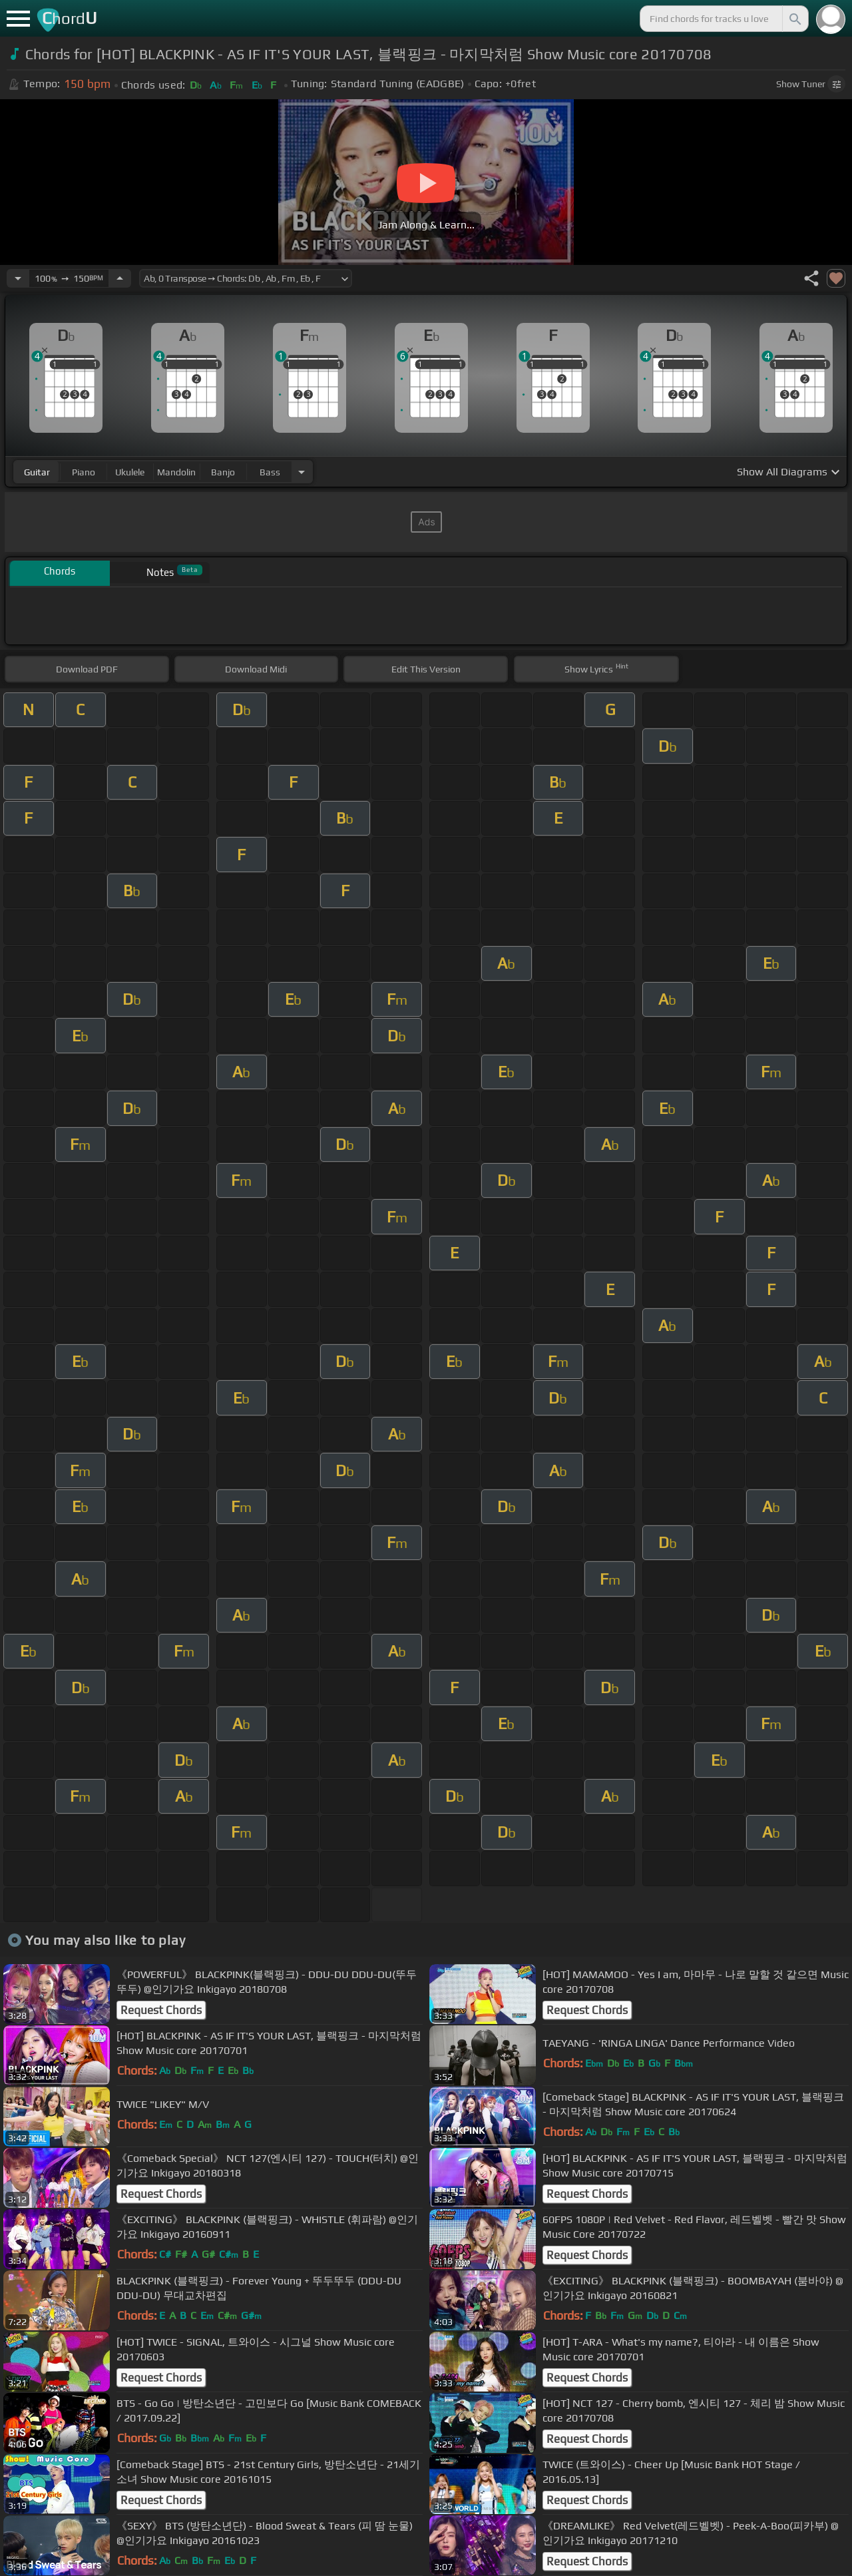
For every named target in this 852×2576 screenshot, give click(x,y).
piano (83, 472)
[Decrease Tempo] (18, 278)
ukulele (129, 472)
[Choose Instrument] (302, 471)
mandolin (176, 472)
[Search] (794, 18)
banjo (223, 472)
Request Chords (161, 2010)
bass (270, 472)
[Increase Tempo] (119, 278)
